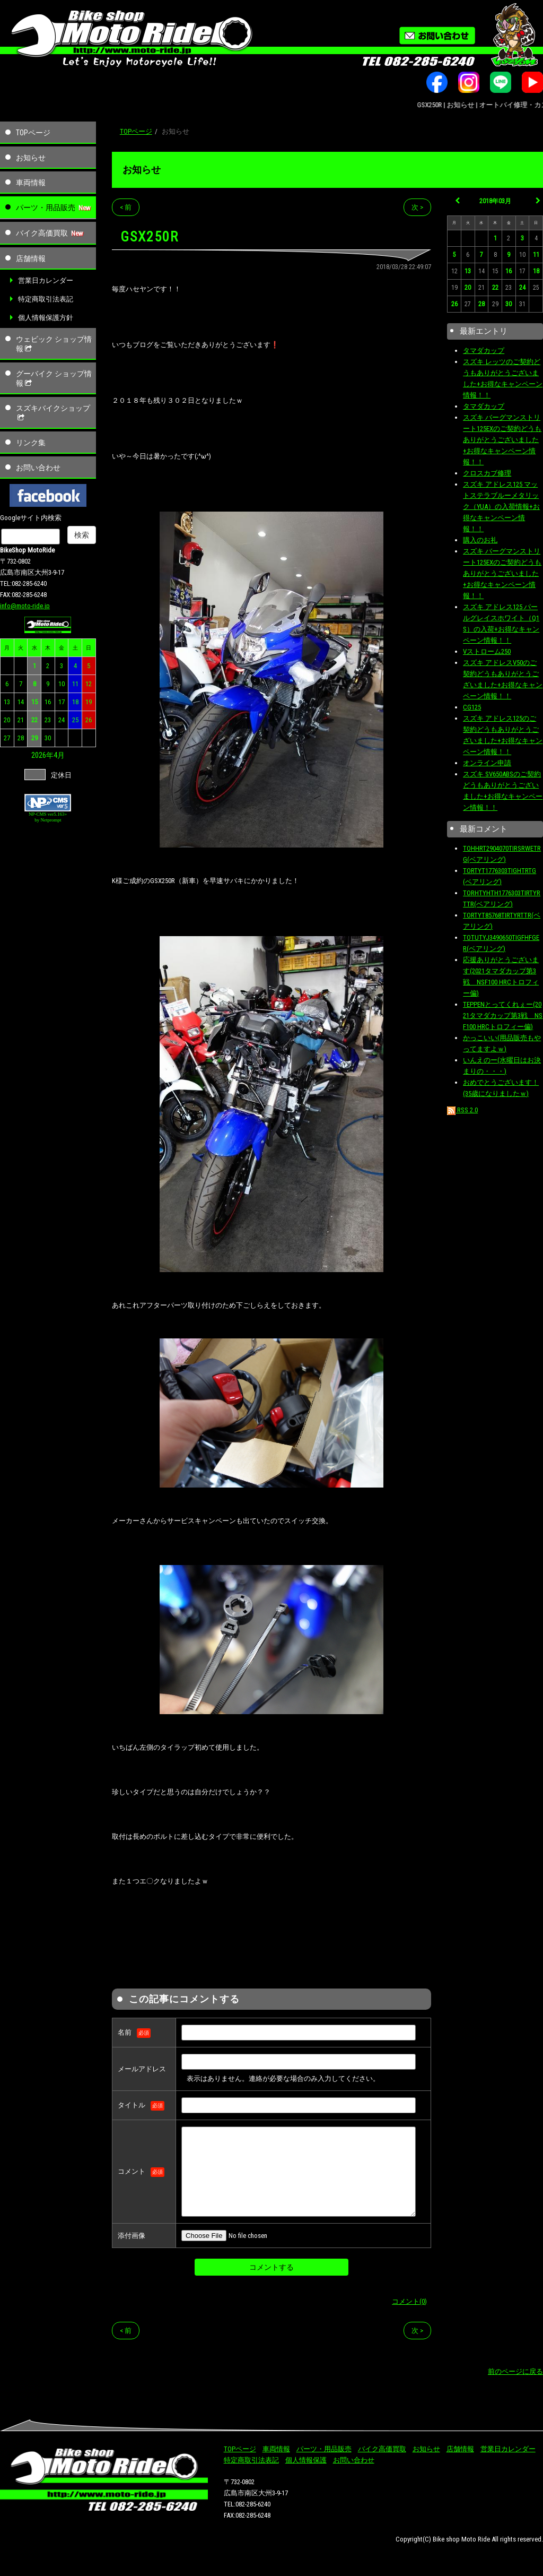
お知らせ (31, 157)
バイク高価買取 (42, 233)
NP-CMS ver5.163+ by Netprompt (48, 817)
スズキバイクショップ (53, 413)
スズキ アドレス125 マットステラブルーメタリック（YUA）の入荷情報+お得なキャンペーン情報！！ (501, 506)
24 (61, 720)
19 (88, 702)
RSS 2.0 (462, 1110)
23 (48, 720)
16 (48, 702)
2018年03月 (495, 201)
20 (7, 720)
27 (7, 738)
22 (34, 720)
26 (88, 720)
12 (88, 684)
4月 (59, 755)
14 (20, 702)
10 (61, 684)
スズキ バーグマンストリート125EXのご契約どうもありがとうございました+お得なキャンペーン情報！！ (502, 439)
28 (20, 738)
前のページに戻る (515, 2371)
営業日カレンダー (45, 280)
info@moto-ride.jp (25, 606)
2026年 (42, 755)
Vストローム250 (487, 651)
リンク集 (31, 442)
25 (75, 720)
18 (75, 702)
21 (20, 720)
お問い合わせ (38, 467)
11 (75, 684)
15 (34, 702)
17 (61, 702)
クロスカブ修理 (487, 473)
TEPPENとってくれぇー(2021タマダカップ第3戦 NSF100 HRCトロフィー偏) (502, 1015)
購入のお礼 (480, 540)
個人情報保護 (306, 2460)
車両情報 (31, 182)
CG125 (472, 707)
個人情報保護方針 (45, 318)
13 (7, 702)
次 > (417, 207)
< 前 (126, 207)
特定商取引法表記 (45, 299)
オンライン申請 (487, 763)
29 (34, 738)
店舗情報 (31, 258)
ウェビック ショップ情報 (54, 344)
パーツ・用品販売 (45, 207)
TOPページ (33, 132)
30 (48, 738)
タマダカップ (483, 351)
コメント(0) (409, 2301)
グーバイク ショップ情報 (54, 378)
